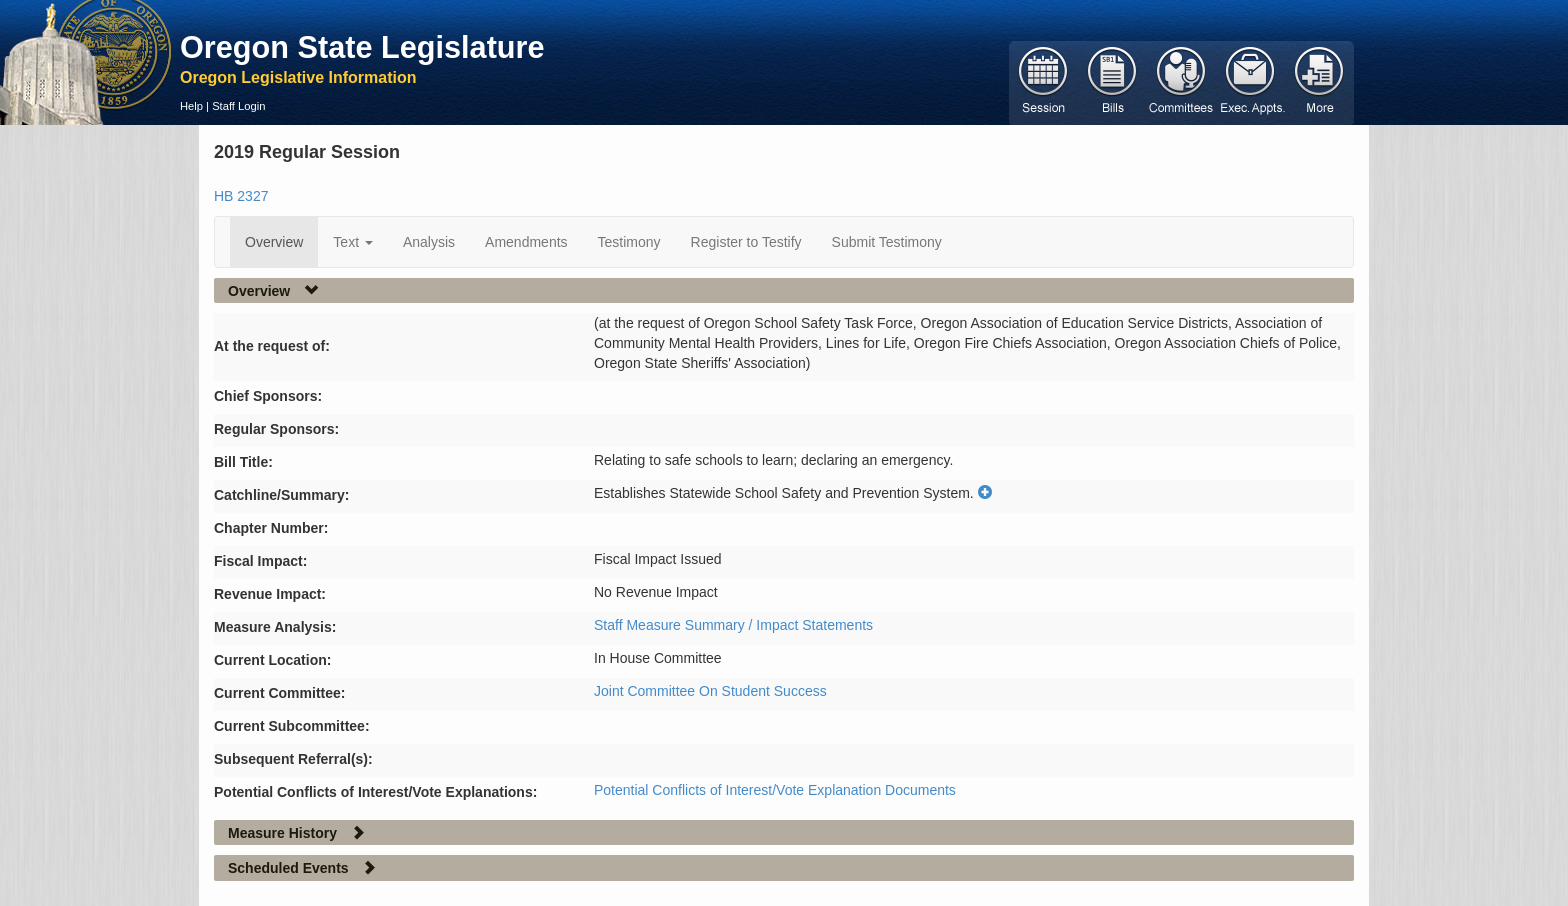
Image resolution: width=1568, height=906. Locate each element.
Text (353, 242)
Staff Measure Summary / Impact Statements (733, 625)
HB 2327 (241, 196)
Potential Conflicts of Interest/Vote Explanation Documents (775, 790)
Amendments (526, 242)
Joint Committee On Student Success (710, 691)
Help (191, 106)
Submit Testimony (887, 242)
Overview (274, 242)
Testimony (629, 242)
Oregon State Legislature (362, 47)
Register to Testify (746, 242)
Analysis (429, 242)
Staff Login (238, 106)
